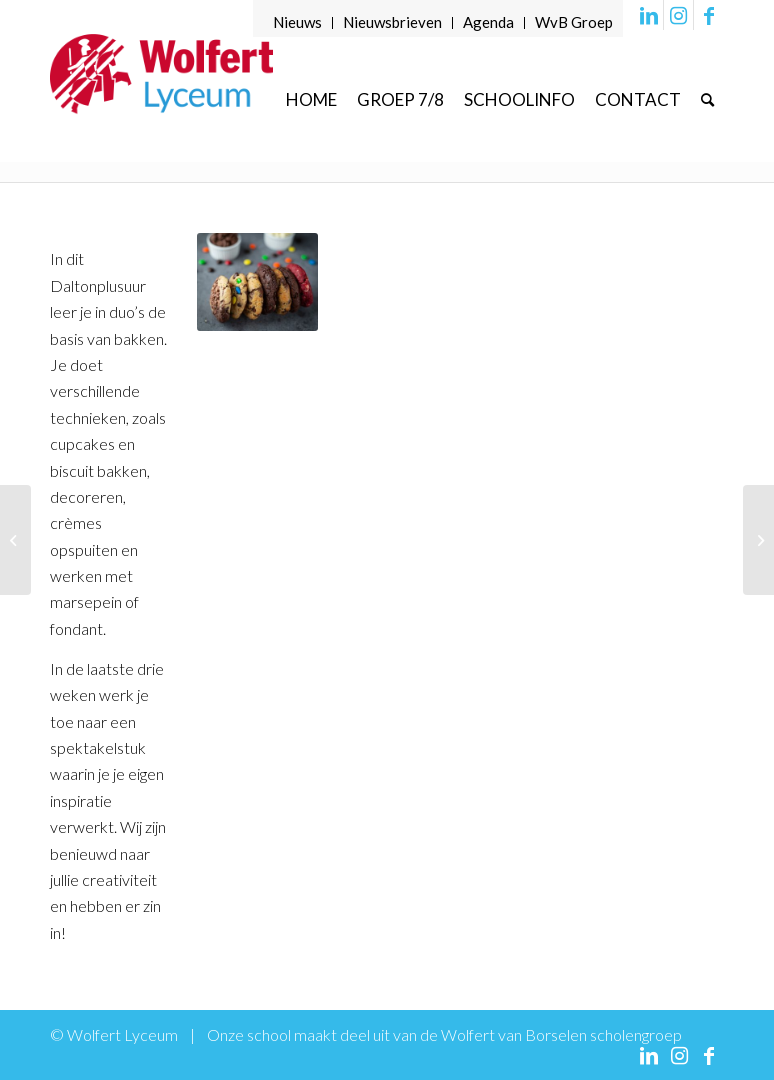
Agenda (488, 22)
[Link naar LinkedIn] (648, 15)
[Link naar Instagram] (678, 15)
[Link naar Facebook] (709, 15)
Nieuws (297, 22)
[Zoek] (707, 99)
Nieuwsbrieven (392, 22)
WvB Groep (574, 22)
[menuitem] (298, 23)
